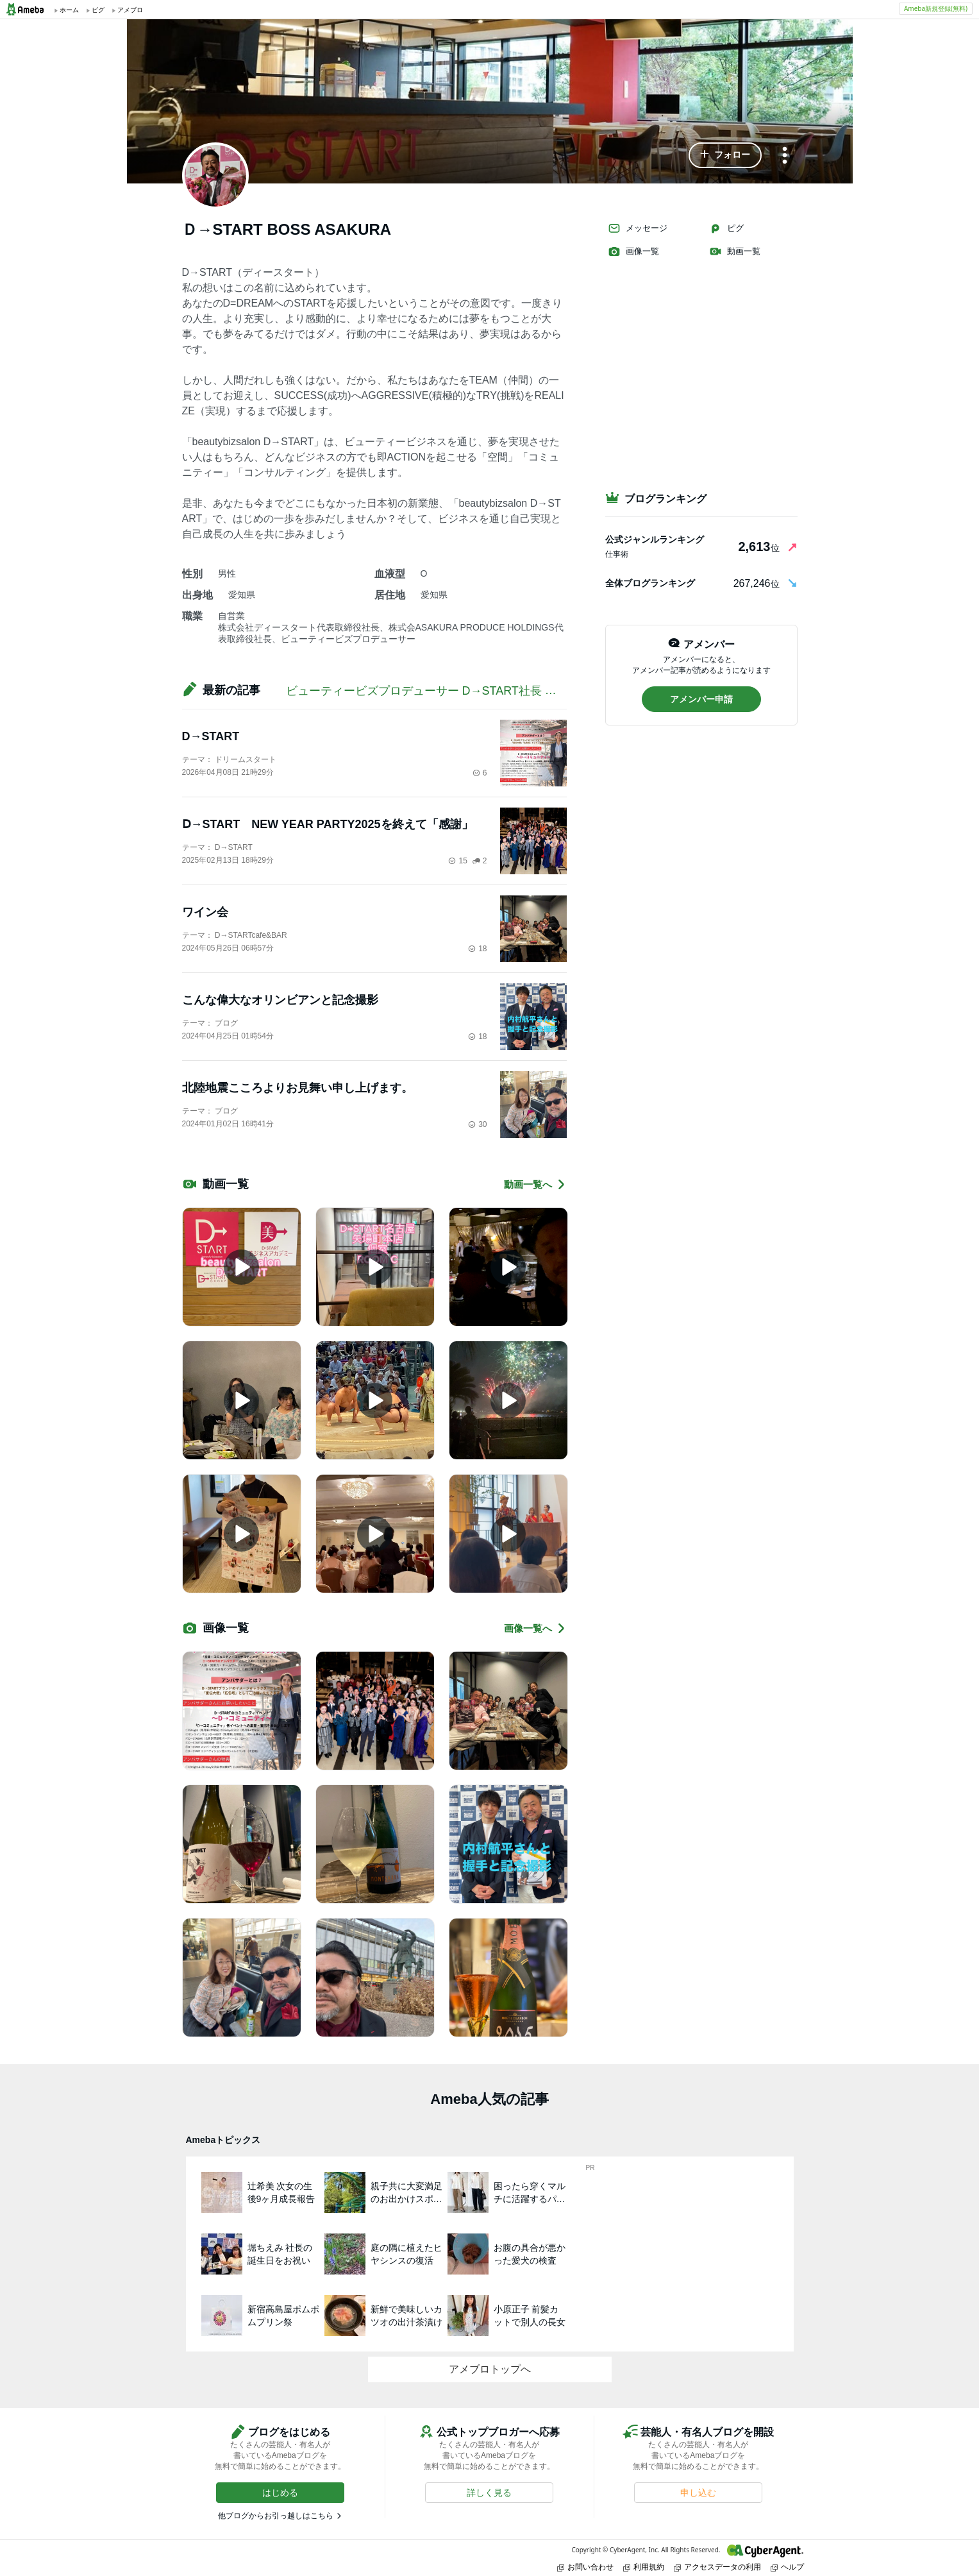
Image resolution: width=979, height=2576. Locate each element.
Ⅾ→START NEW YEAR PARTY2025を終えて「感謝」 (327, 824)
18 (477, 948)
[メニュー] (785, 156)
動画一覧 (734, 251)
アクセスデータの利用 (717, 2566)
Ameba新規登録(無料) (935, 8)
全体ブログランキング (650, 583)
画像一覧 (633, 251)
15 (457, 860)
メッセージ (637, 228)
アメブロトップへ (490, 2369)
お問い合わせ (585, 2566)
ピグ (726, 228)
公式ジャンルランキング (654, 539)
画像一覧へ (535, 1628)
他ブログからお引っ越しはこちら (275, 2515)
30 (477, 1124)
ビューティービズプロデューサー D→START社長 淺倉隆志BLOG (454, 690)
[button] (725, 155)
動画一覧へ (535, 1184)
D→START (211, 736)
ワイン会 (205, 912)
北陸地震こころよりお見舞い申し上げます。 (297, 1087)
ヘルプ (787, 2566)
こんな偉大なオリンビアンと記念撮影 (280, 1000)
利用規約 (643, 2566)
